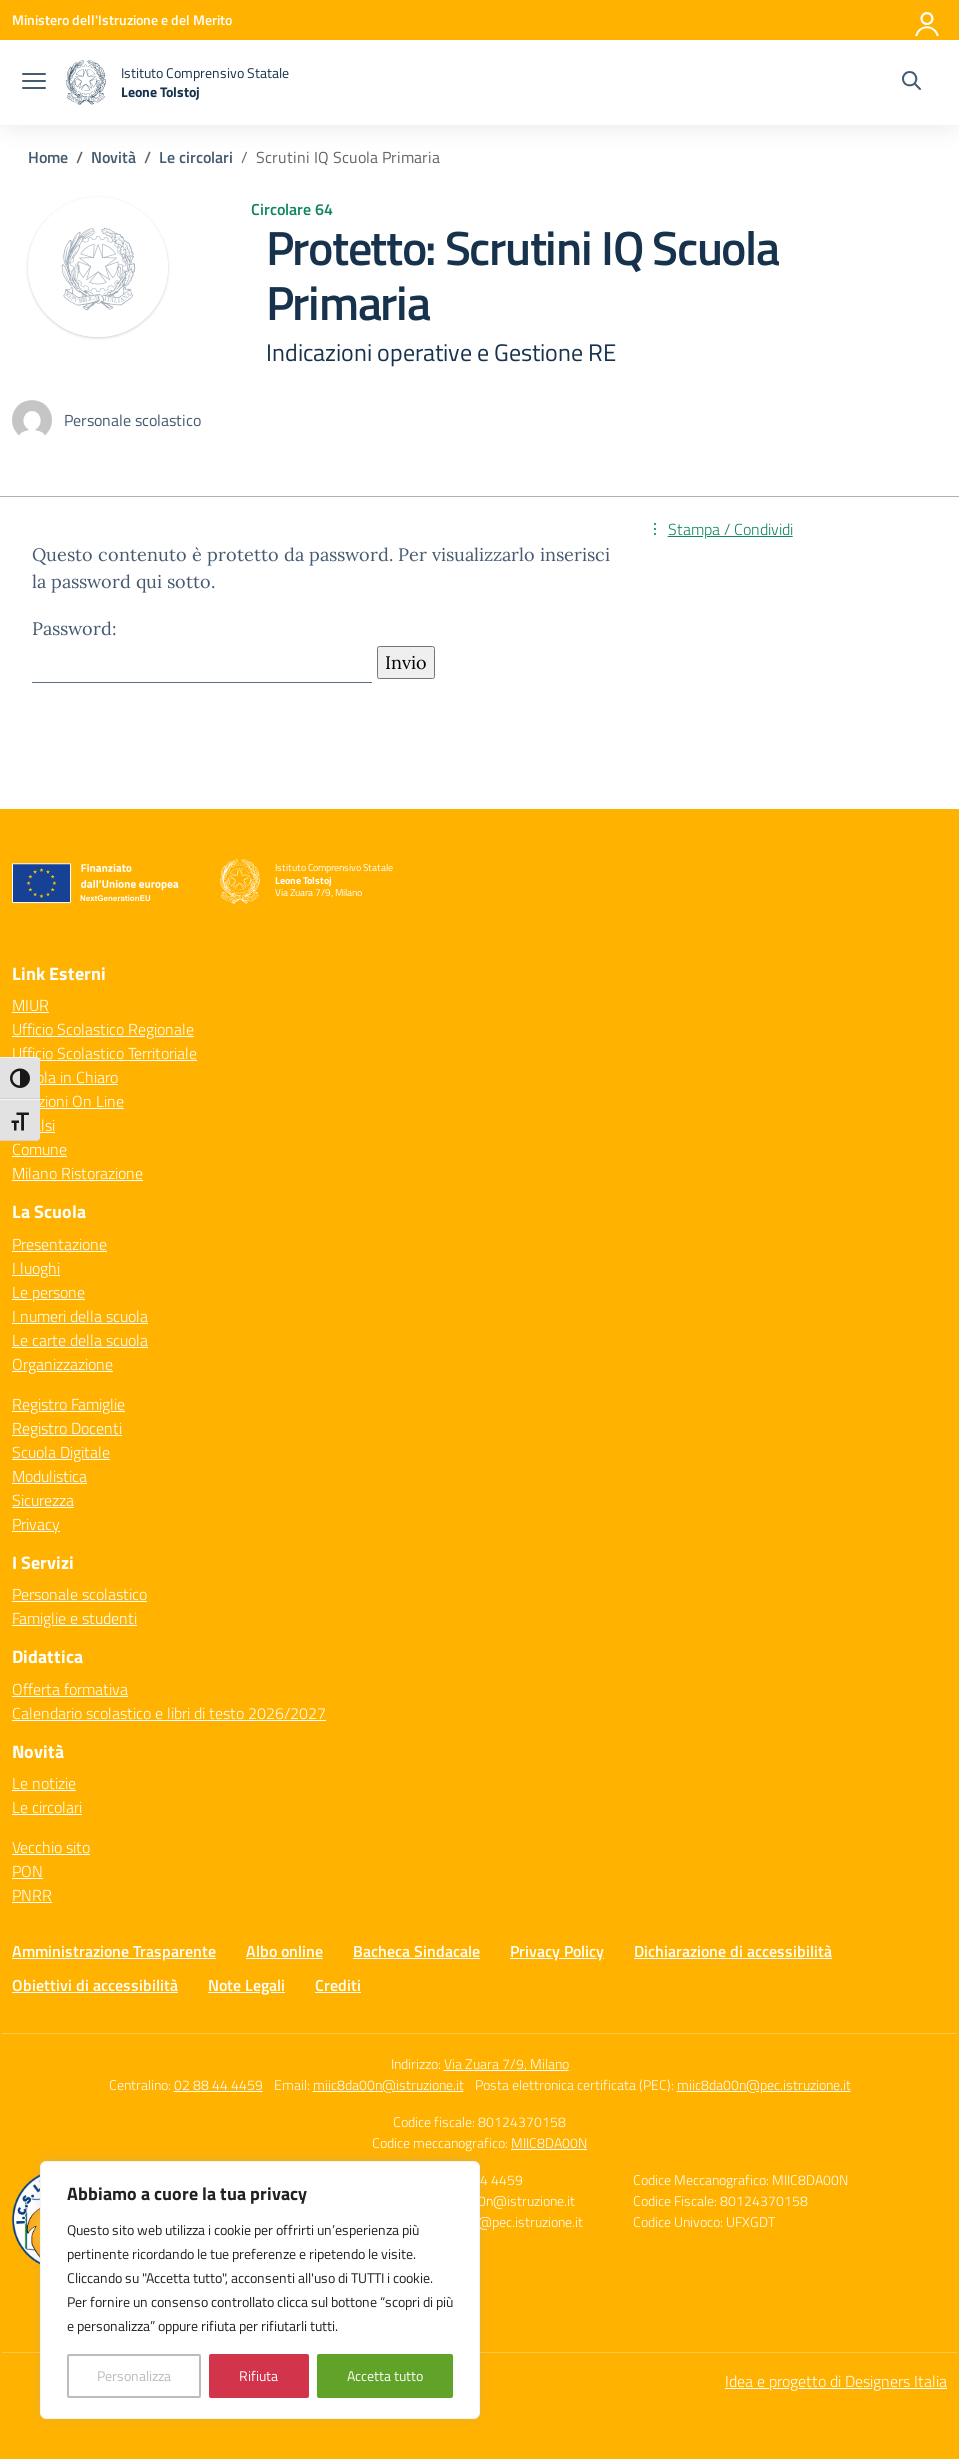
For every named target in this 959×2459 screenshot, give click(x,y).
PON (27, 1871)
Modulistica (49, 1476)
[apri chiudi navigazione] (34, 83)
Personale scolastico (79, 1594)
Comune (39, 1149)
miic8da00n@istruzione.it (388, 2084)
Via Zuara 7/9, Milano (506, 2063)
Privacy (36, 1524)
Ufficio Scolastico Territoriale (104, 1053)
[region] (260, 2290)
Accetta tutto (385, 2375)
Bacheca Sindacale (416, 1951)
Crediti (338, 1985)
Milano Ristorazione (77, 1173)
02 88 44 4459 (218, 2084)
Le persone (48, 1292)
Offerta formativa (70, 1689)
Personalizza (134, 2375)
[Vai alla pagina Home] (48, 157)
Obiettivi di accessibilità (95, 1985)
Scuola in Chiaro (65, 1077)
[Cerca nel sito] (911, 83)
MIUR (30, 1005)
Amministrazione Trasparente (114, 1951)
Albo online (284, 1951)
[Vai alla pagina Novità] (113, 157)
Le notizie (44, 1783)
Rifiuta (258, 2375)
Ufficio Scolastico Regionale (103, 1029)
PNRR (32, 1895)
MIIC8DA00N (549, 2142)
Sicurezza (43, 1500)
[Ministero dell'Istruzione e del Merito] (122, 19)
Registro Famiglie (68, 1404)
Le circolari (47, 1807)
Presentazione (59, 1244)
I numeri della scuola (80, 1316)
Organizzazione (62, 1364)
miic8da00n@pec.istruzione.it (764, 2084)
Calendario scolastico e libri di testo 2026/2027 (169, 1713)
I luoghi (36, 1268)
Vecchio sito (51, 1847)
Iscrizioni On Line (68, 1101)
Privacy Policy (557, 1951)
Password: (202, 649)
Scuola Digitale (61, 1452)
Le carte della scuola (80, 1340)
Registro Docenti (67, 1428)
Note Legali (246, 1985)
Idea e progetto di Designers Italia (836, 2381)
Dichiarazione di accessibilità (733, 1951)
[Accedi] (928, 20)
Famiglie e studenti (74, 1618)
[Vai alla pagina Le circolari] (196, 157)
